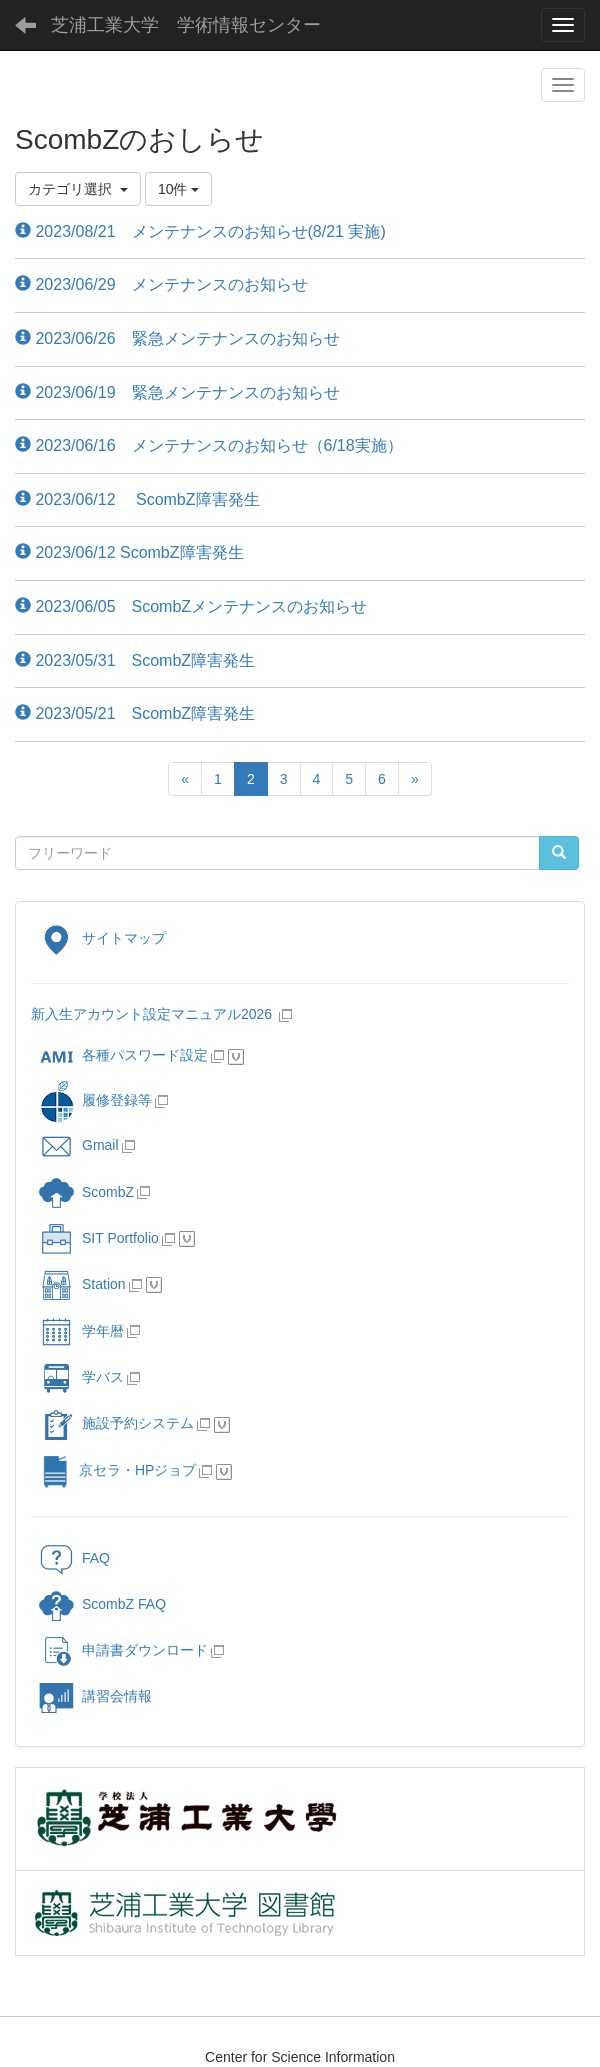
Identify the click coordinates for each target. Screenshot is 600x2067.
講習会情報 (95, 1696)
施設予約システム (116, 1423)
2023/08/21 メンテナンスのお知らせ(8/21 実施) (200, 231)
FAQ (74, 1558)
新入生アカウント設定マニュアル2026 (151, 1014)
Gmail (79, 1145)
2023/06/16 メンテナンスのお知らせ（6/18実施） (209, 445)
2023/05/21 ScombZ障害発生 (135, 713)
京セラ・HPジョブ (117, 1470)
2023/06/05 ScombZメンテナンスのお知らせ (191, 606)
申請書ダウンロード (123, 1650)
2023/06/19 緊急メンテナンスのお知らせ (177, 392)
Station (82, 1284)
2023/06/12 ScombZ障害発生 (137, 499)
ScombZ (108, 1192)
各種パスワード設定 (123, 1055)
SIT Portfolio (99, 1238)
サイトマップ (102, 938)
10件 (178, 189)
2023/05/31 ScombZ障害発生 (135, 660)
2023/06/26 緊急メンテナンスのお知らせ (177, 338)
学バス (81, 1377)
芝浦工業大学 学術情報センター (186, 25)
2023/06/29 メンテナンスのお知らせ (161, 284)
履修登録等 (95, 1100)
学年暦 (81, 1331)
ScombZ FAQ (102, 1604)
